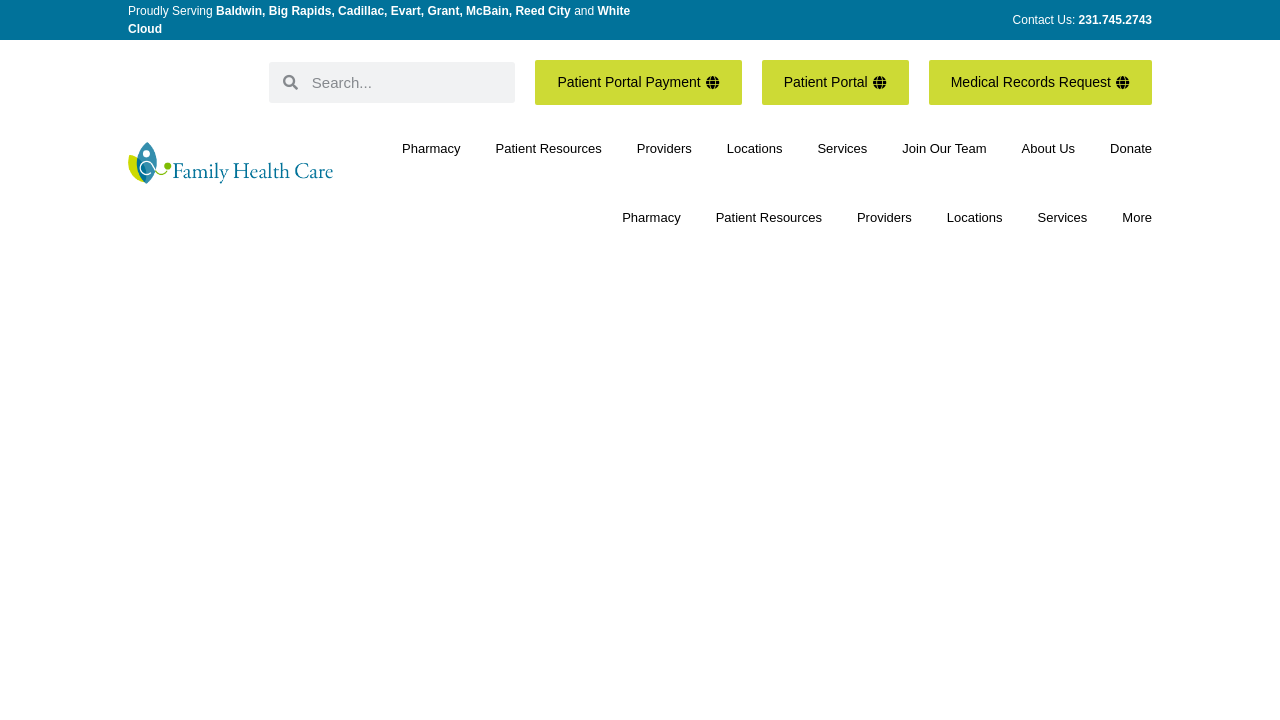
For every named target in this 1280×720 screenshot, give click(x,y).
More (1137, 217)
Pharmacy (431, 148)
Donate (1131, 148)
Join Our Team (944, 148)
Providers (664, 148)
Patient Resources (549, 148)
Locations (755, 148)
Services (842, 148)
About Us (1048, 148)
